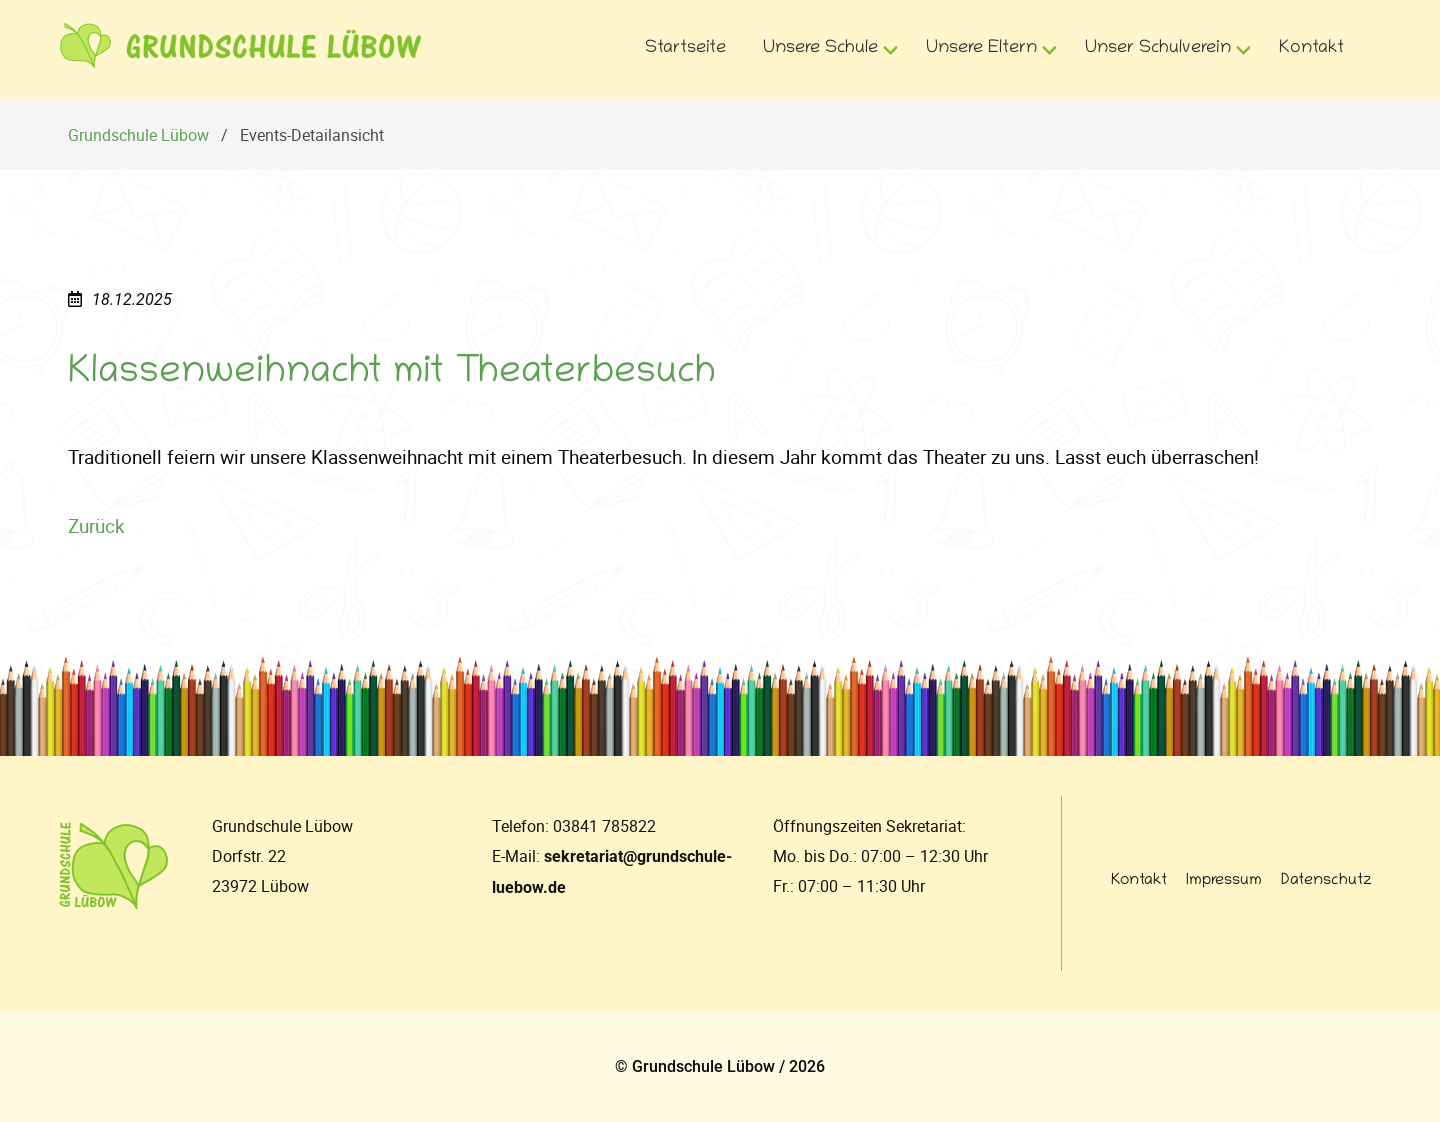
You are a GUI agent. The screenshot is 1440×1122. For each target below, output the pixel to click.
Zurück (96, 526)
